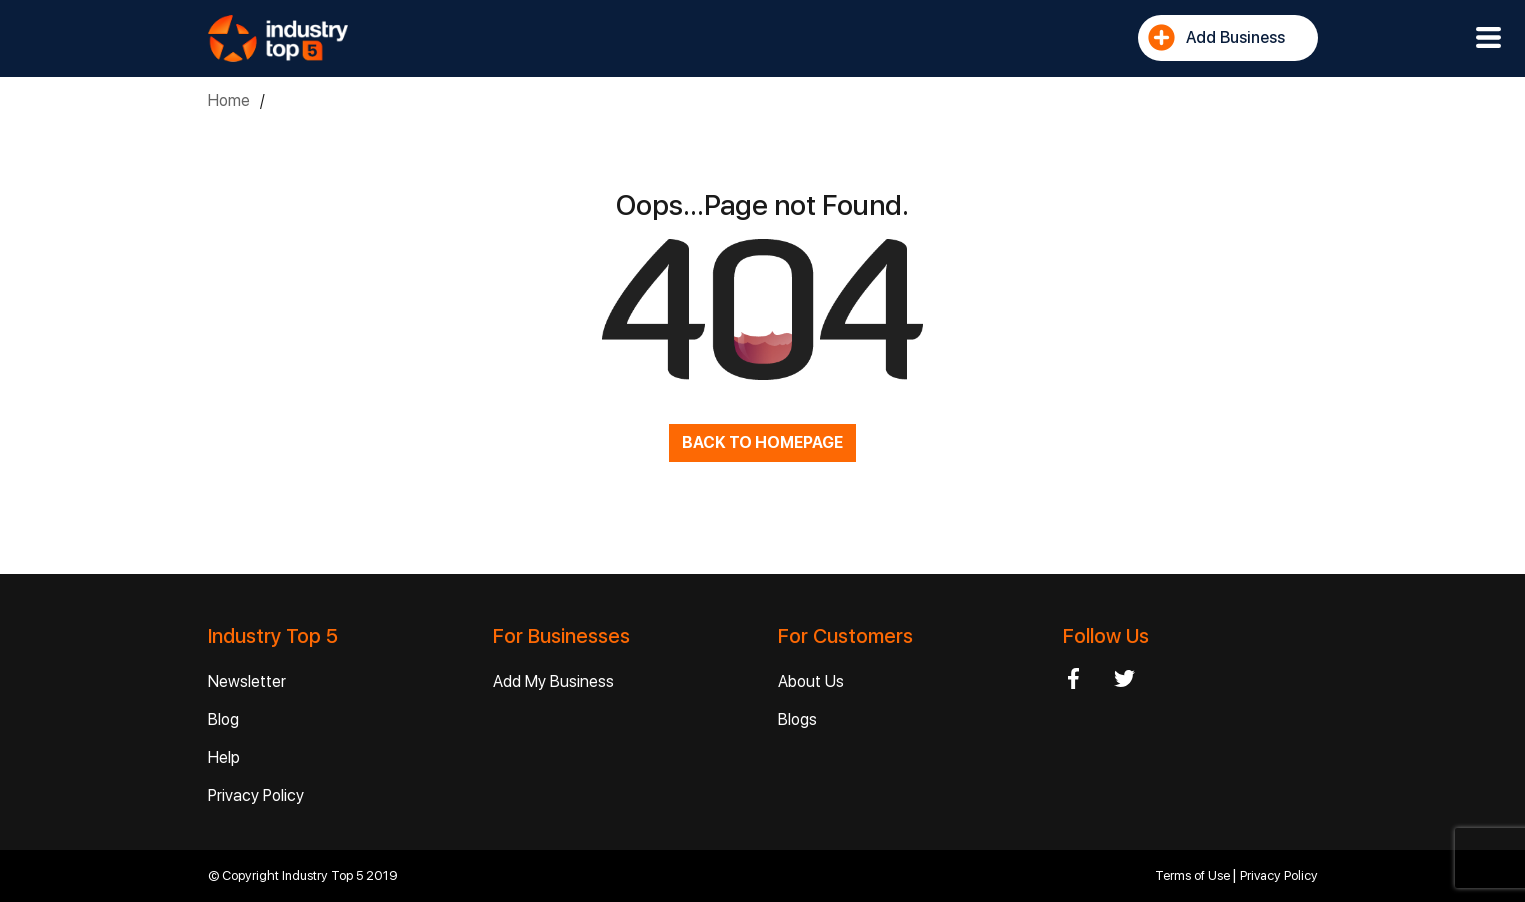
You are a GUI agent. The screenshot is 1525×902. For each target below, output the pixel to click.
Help (224, 757)
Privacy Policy (256, 795)
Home (229, 100)
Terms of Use (1194, 875)
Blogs (797, 719)
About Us (811, 681)
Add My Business (553, 681)
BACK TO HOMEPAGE (762, 442)
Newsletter (247, 681)
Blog (223, 719)
